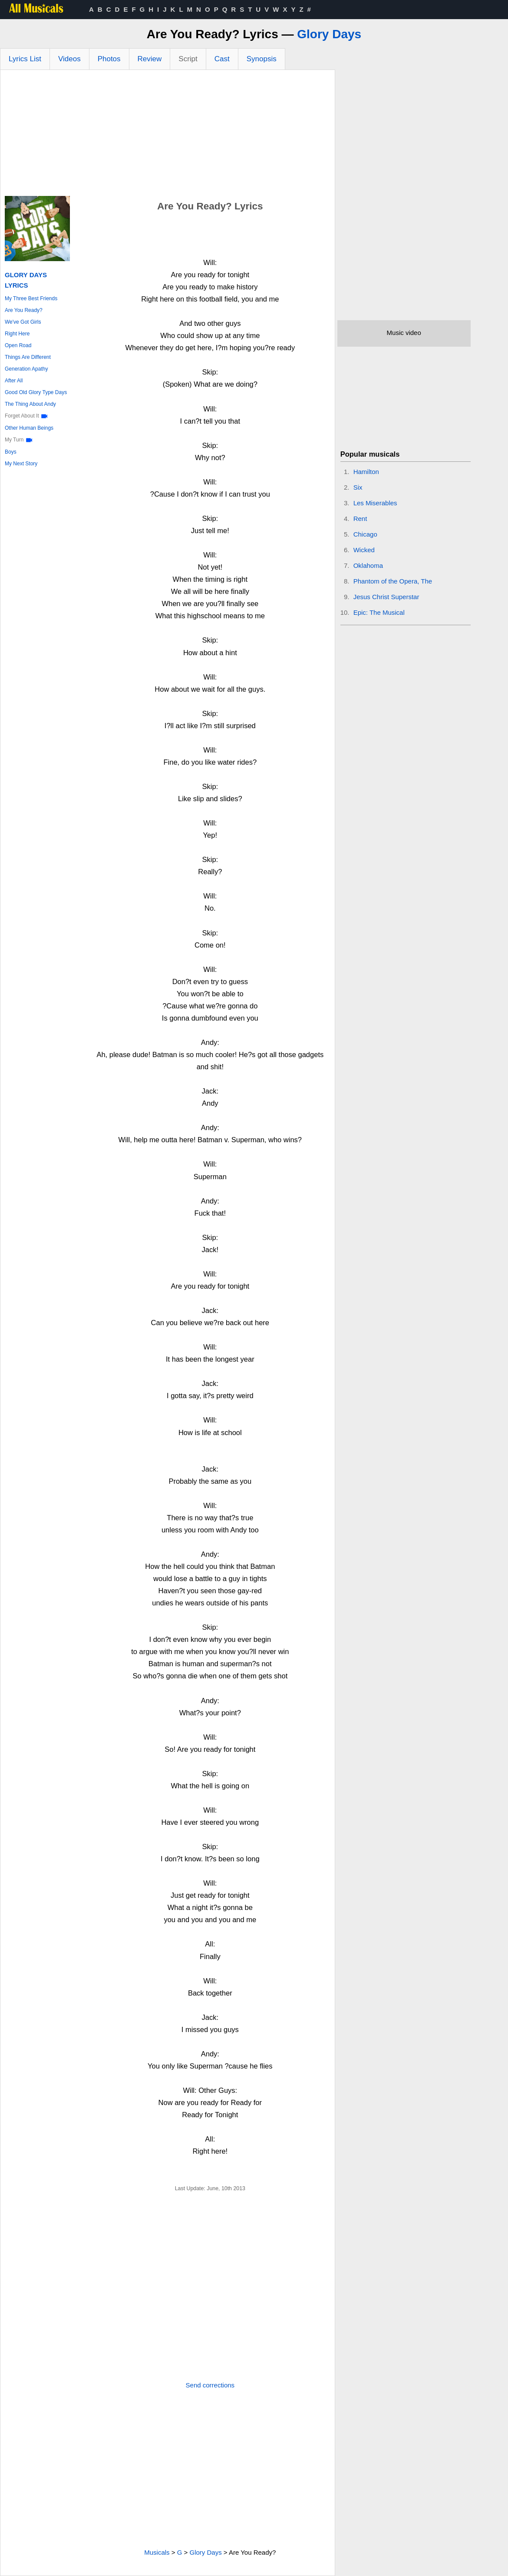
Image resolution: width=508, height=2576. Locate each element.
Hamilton (366, 471)
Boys (10, 452)
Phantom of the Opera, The (392, 581)
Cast (222, 59)
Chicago (365, 534)
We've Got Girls (23, 322)
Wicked (364, 550)
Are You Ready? (24, 310)
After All (14, 381)
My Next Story (21, 464)
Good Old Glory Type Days (36, 392)
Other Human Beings (29, 428)
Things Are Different (28, 357)
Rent (360, 518)
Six (358, 487)
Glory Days (329, 34)
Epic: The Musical (379, 612)
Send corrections (210, 2385)
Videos (69, 59)
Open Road (18, 345)
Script (187, 59)
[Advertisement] (167, 135)
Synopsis (262, 59)
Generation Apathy (26, 369)
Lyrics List (25, 59)
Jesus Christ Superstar (386, 596)
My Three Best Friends (31, 298)
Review (150, 59)
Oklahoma (368, 565)
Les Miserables (375, 503)
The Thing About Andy (30, 404)
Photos (109, 59)
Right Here (17, 334)
